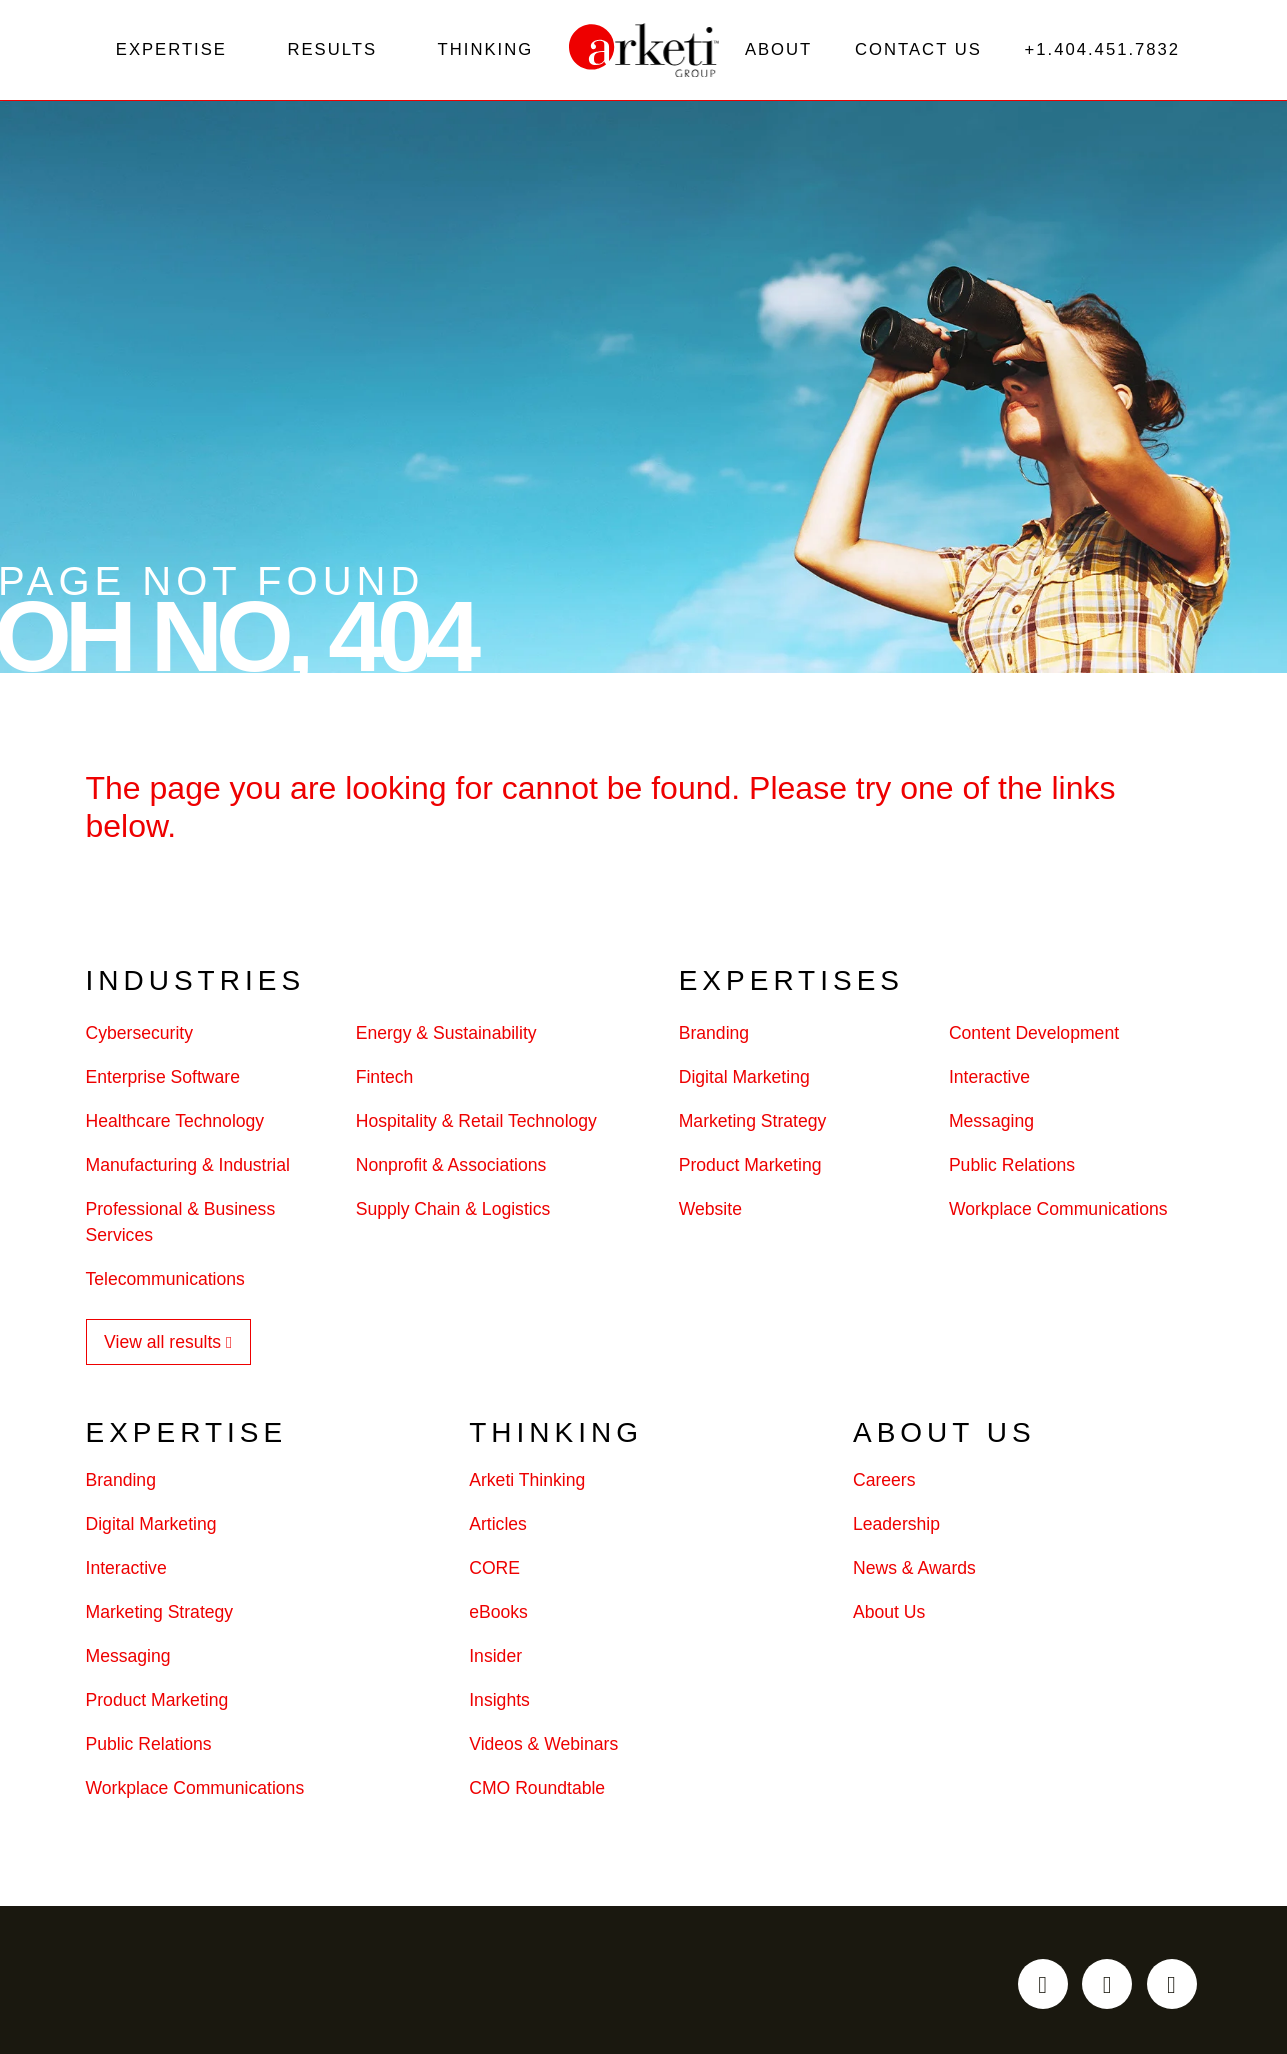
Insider (495, 1660)
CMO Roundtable (537, 1792)
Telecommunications (165, 1284)
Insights (499, 1704)
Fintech (385, 1082)
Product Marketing (750, 1170)
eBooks (498, 1616)
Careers (884, 1484)
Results (333, 52)
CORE (494, 1572)
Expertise (171, 52)
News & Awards (914, 1572)
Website (710, 1214)
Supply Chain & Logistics (453, 1214)
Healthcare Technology (175, 1126)
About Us (889, 1616)
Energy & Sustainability (446, 1038)
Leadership (896, 1528)
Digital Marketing (744, 1082)
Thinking (485, 52)
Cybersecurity (140, 1038)
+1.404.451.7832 (1101, 52)
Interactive (989, 1082)
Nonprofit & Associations (451, 1170)
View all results (162, 1347)
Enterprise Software (163, 1082)
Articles (498, 1528)
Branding (714, 1038)
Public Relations (1012, 1170)
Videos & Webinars (543, 1748)
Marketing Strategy (753, 1126)
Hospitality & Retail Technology (476, 1126)
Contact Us (916, 52)
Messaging (991, 1126)
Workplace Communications (1058, 1214)
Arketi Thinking (527, 1484)
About (777, 52)
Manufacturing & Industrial (188, 1170)
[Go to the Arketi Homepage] (644, 52)
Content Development (1034, 1038)
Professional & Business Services (181, 1227)
